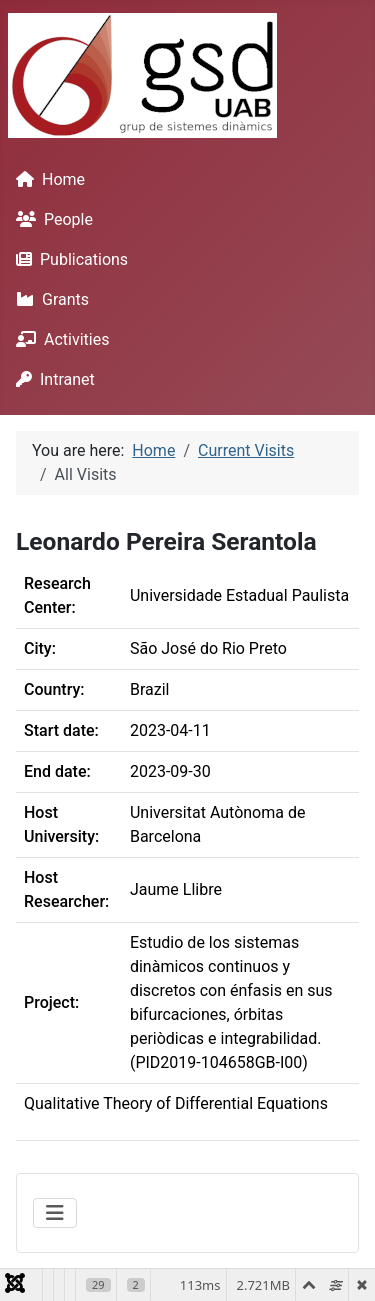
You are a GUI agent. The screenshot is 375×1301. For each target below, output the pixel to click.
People (50, 219)
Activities (58, 339)
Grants (48, 299)
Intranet (51, 379)
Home (46, 179)
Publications (68, 259)
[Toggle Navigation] (55, 1213)
